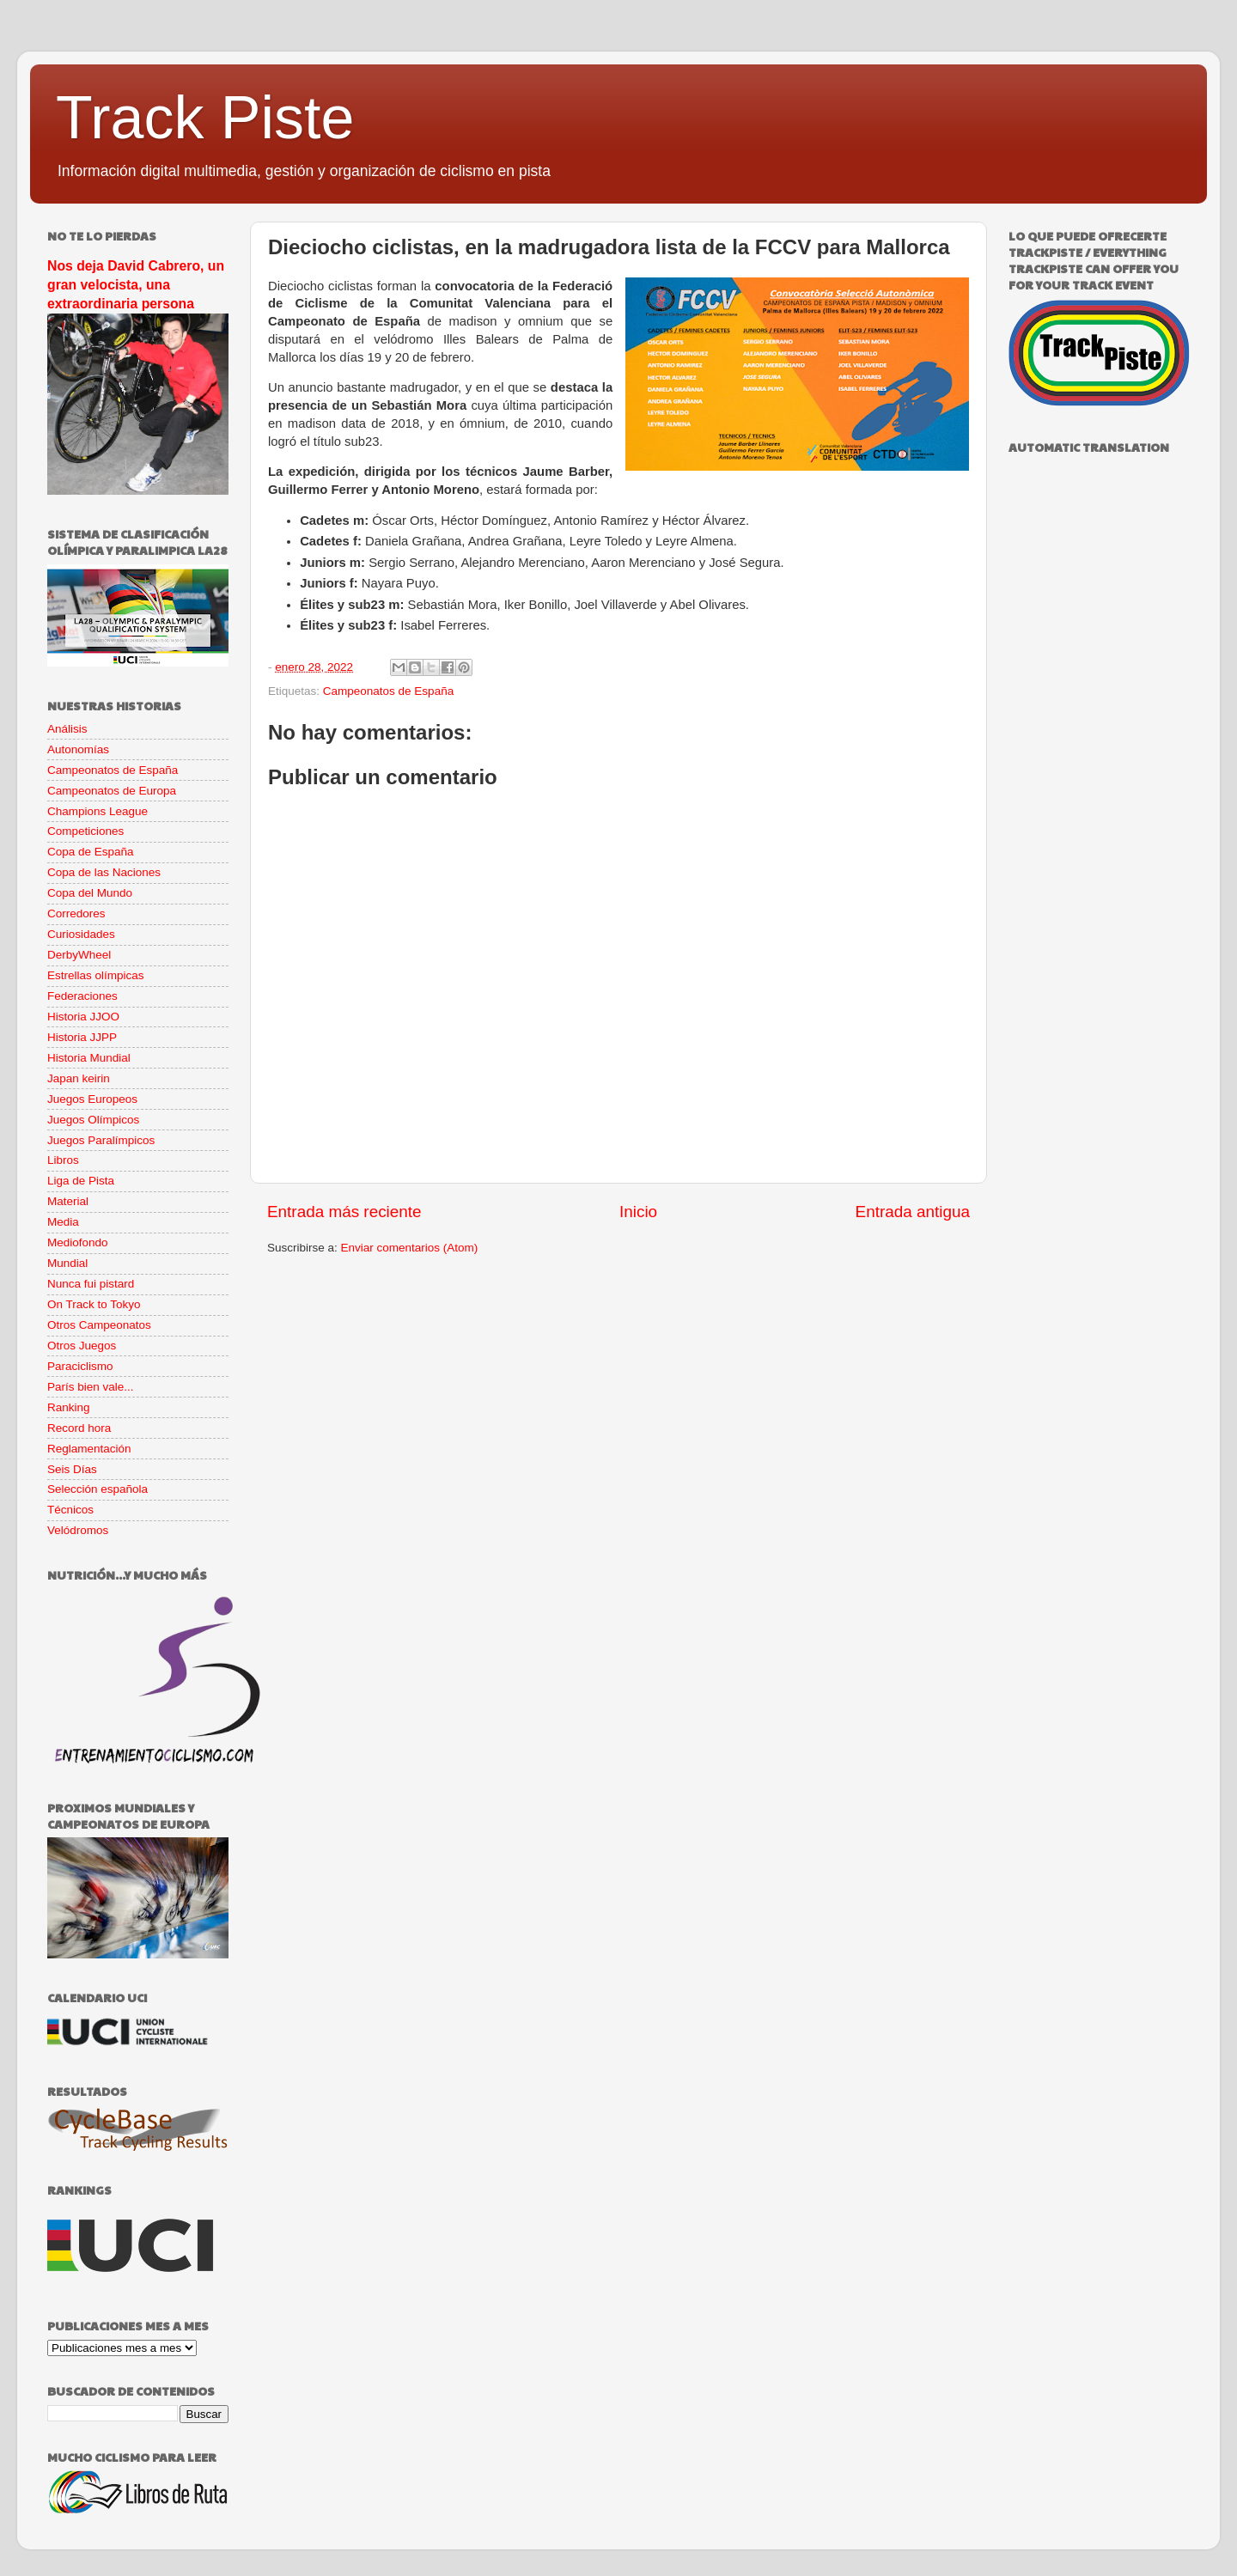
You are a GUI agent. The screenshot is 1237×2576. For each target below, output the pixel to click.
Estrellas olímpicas (95, 975)
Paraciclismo (80, 1366)
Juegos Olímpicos (93, 1119)
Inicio (638, 1212)
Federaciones (82, 996)
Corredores (76, 913)
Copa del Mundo (89, 892)
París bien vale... (90, 1386)
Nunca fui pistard (90, 1283)
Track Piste (205, 117)
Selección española (97, 1489)
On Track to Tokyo (94, 1304)
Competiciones (85, 831)
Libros (63, 1160)
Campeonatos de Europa (111, 790)
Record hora (79, 1428)
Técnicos (70, 1509)
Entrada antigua (913, 1212)
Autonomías (78, 749)
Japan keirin (78, 1078)
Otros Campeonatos (99, 1324)
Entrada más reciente (344, 1212)
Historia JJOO (83, 1016)
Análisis (67, 728)
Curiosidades (81, 934)
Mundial (67, 1263)
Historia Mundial (89, 1057)
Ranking (68, 1407)
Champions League (97, 811)
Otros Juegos (81, 1345)
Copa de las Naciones (104, 872)
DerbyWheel (79, 954)
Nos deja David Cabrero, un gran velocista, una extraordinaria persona (135, 285)
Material (67, 1201)
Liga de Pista (80, 1180)
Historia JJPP (82, 1037)
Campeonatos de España (388, 691)
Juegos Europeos (92, 1099)
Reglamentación (89, 1448)
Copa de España (90, 851)
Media (63, 1221)
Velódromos (77, 1530)
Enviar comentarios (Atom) (409, 1247)
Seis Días (72, 1469)
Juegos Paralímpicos (101, 1140)
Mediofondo (77, 1242)
